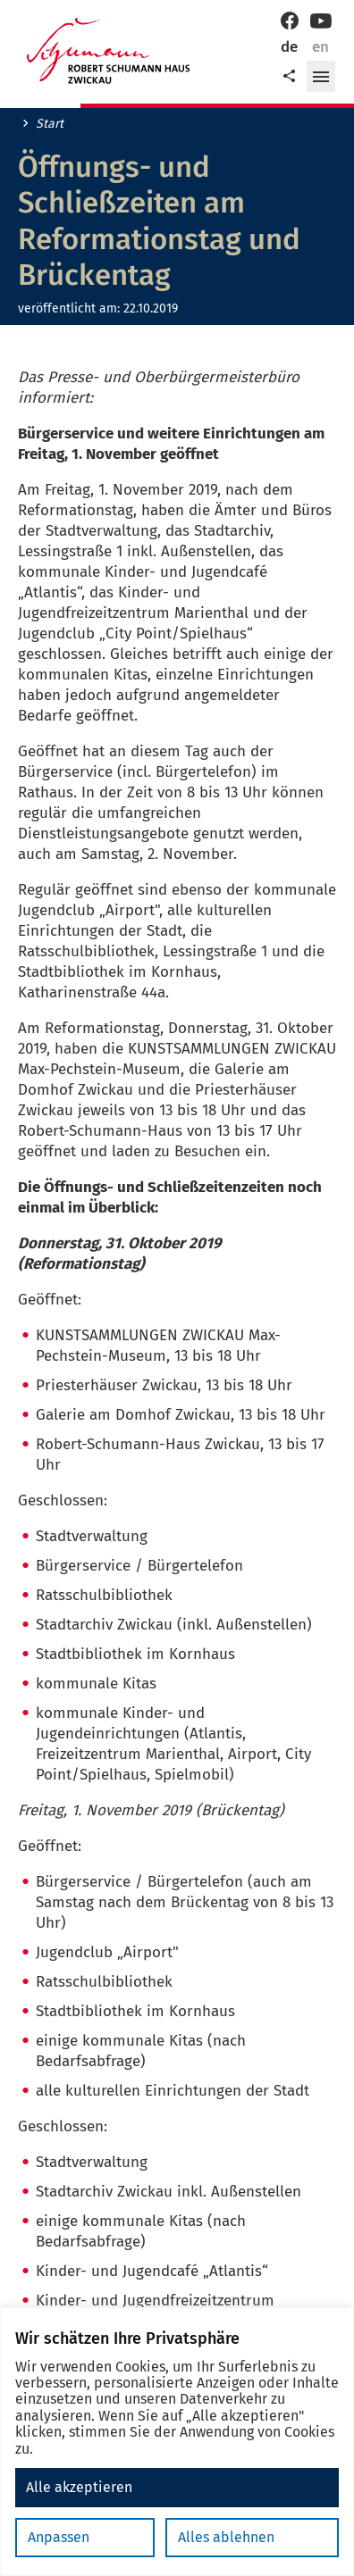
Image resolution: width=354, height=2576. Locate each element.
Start (49, 124)
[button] (321, 77)
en (320, 47)
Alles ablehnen (226, 2537)
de (289, 47)
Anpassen (58, 2537)
